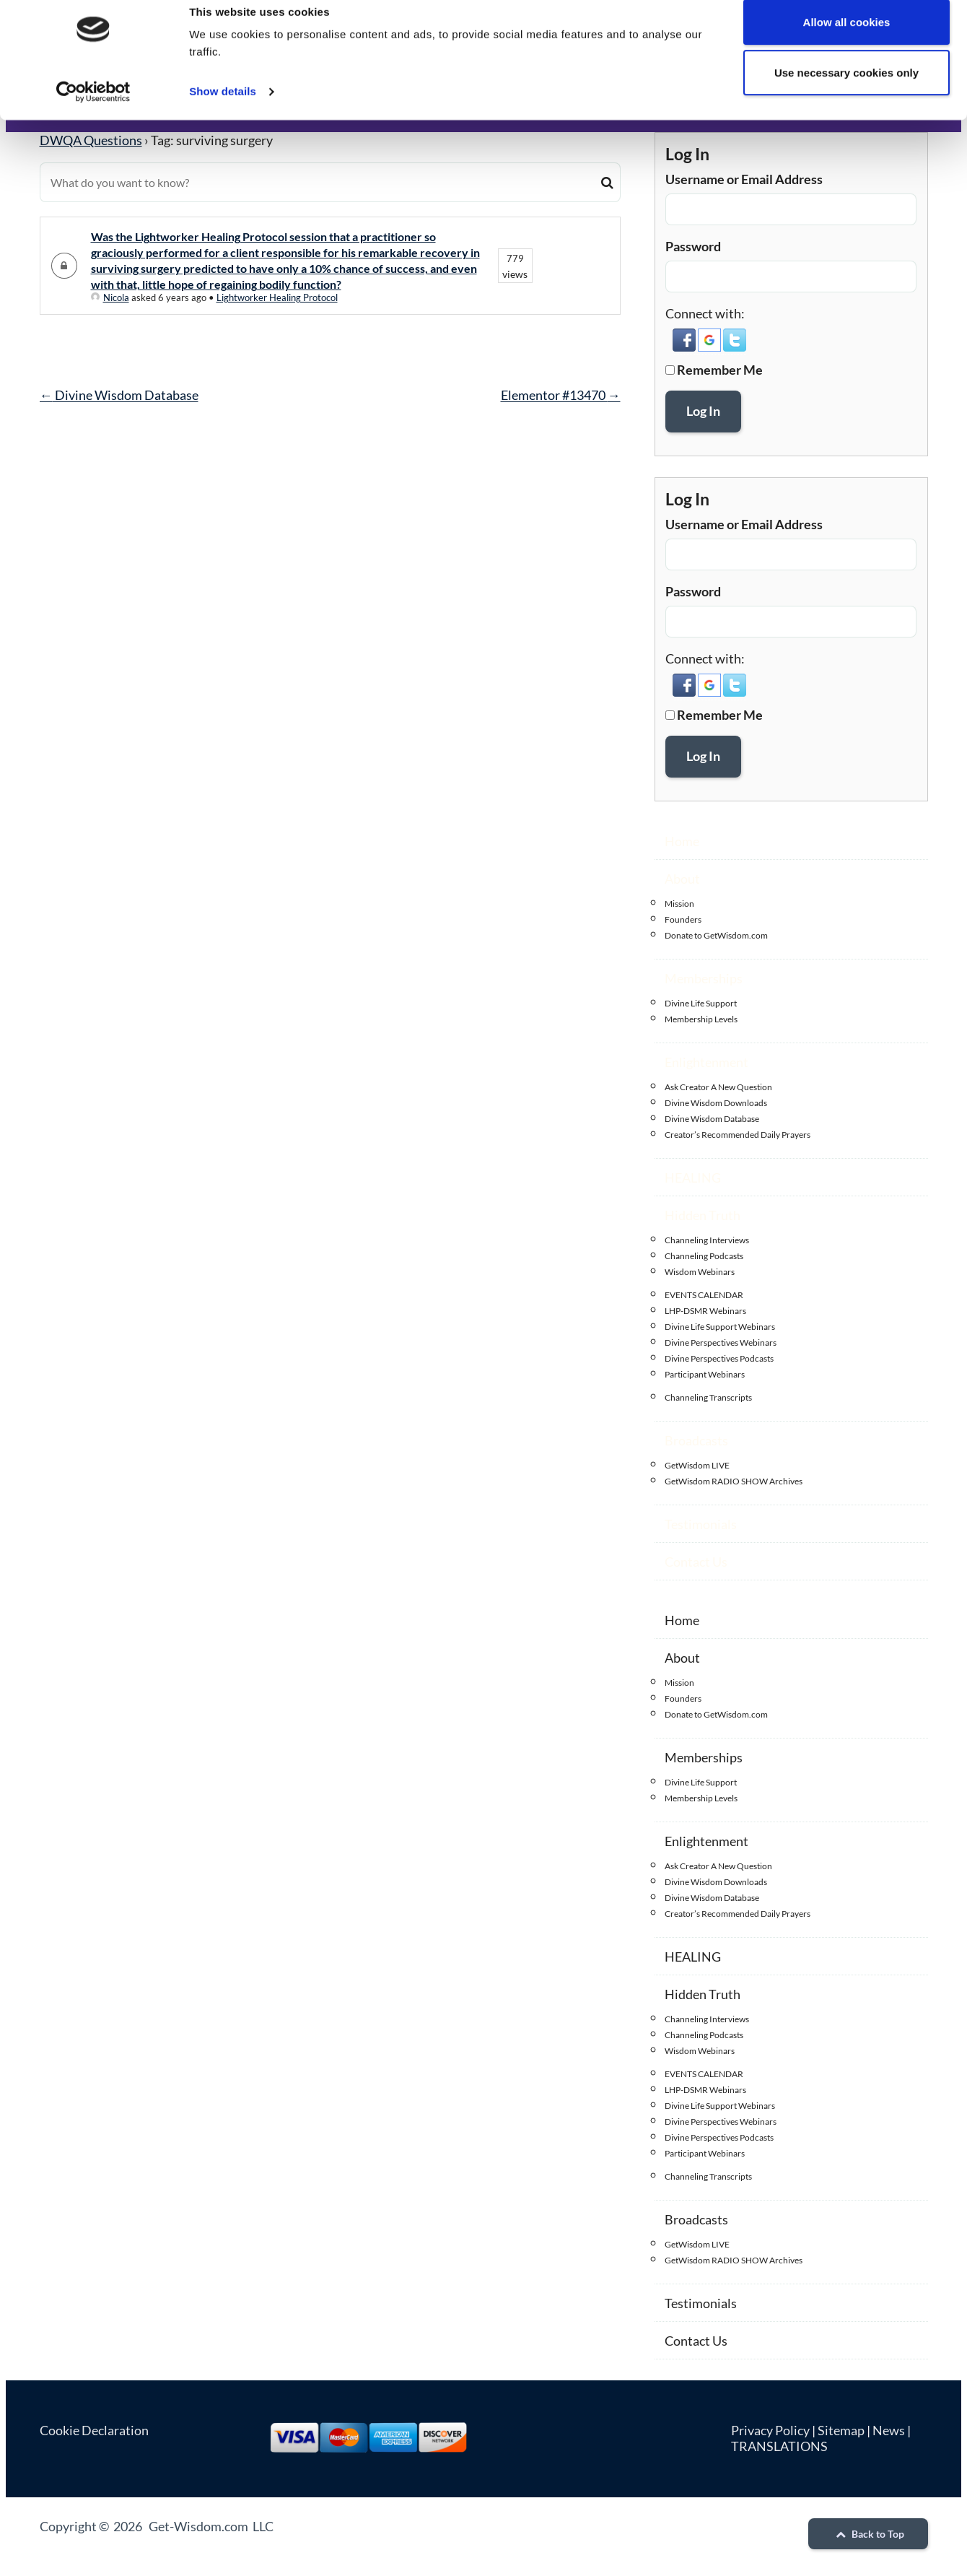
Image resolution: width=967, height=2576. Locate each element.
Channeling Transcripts (708, 1397)
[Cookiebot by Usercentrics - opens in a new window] (93, 110)
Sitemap (841, 2430)
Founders (683, 919)
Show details (222, 109)
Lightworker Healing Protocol (277, 297)
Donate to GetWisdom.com (716, 935)
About (682, 879)
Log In (703, 411)
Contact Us (696, 1562)
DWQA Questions (91, 140)
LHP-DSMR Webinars (705, 1310)
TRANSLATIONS (779, 2446)
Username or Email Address (744, 179)
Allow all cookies (847, 40)
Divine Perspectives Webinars (720, 1342)
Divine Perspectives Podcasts (719, 1358)
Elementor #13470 (561, 395)
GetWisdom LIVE (697, 1465)
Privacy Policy (770, 2430)
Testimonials (701, 1524)
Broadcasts (696, 1440)
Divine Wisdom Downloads (716, 1102)
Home (682, 841)
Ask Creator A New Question (718, 1087)
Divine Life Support (701, 1003)
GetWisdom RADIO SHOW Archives (733, 1481)
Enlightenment (706, 1062)
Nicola (110, 297)
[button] (685, 347)
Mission (679, 903)
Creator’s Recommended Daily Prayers (737, 1134)
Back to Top (868, 2534)
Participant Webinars (705, 1374)
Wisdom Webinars (700, 1271)
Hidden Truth (702, 1215)
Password (693, 246)
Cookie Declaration (94, 2430)
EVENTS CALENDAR (704, 1294)
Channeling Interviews (707, 1240)
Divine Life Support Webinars (720, 1326)
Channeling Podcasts (704, 1255)
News (888, 2430)
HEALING (693, 1177)
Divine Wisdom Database (119, 395)
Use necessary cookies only (846, 91)
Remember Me (720, 370)
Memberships (704, 978)
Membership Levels (701, 1019)
